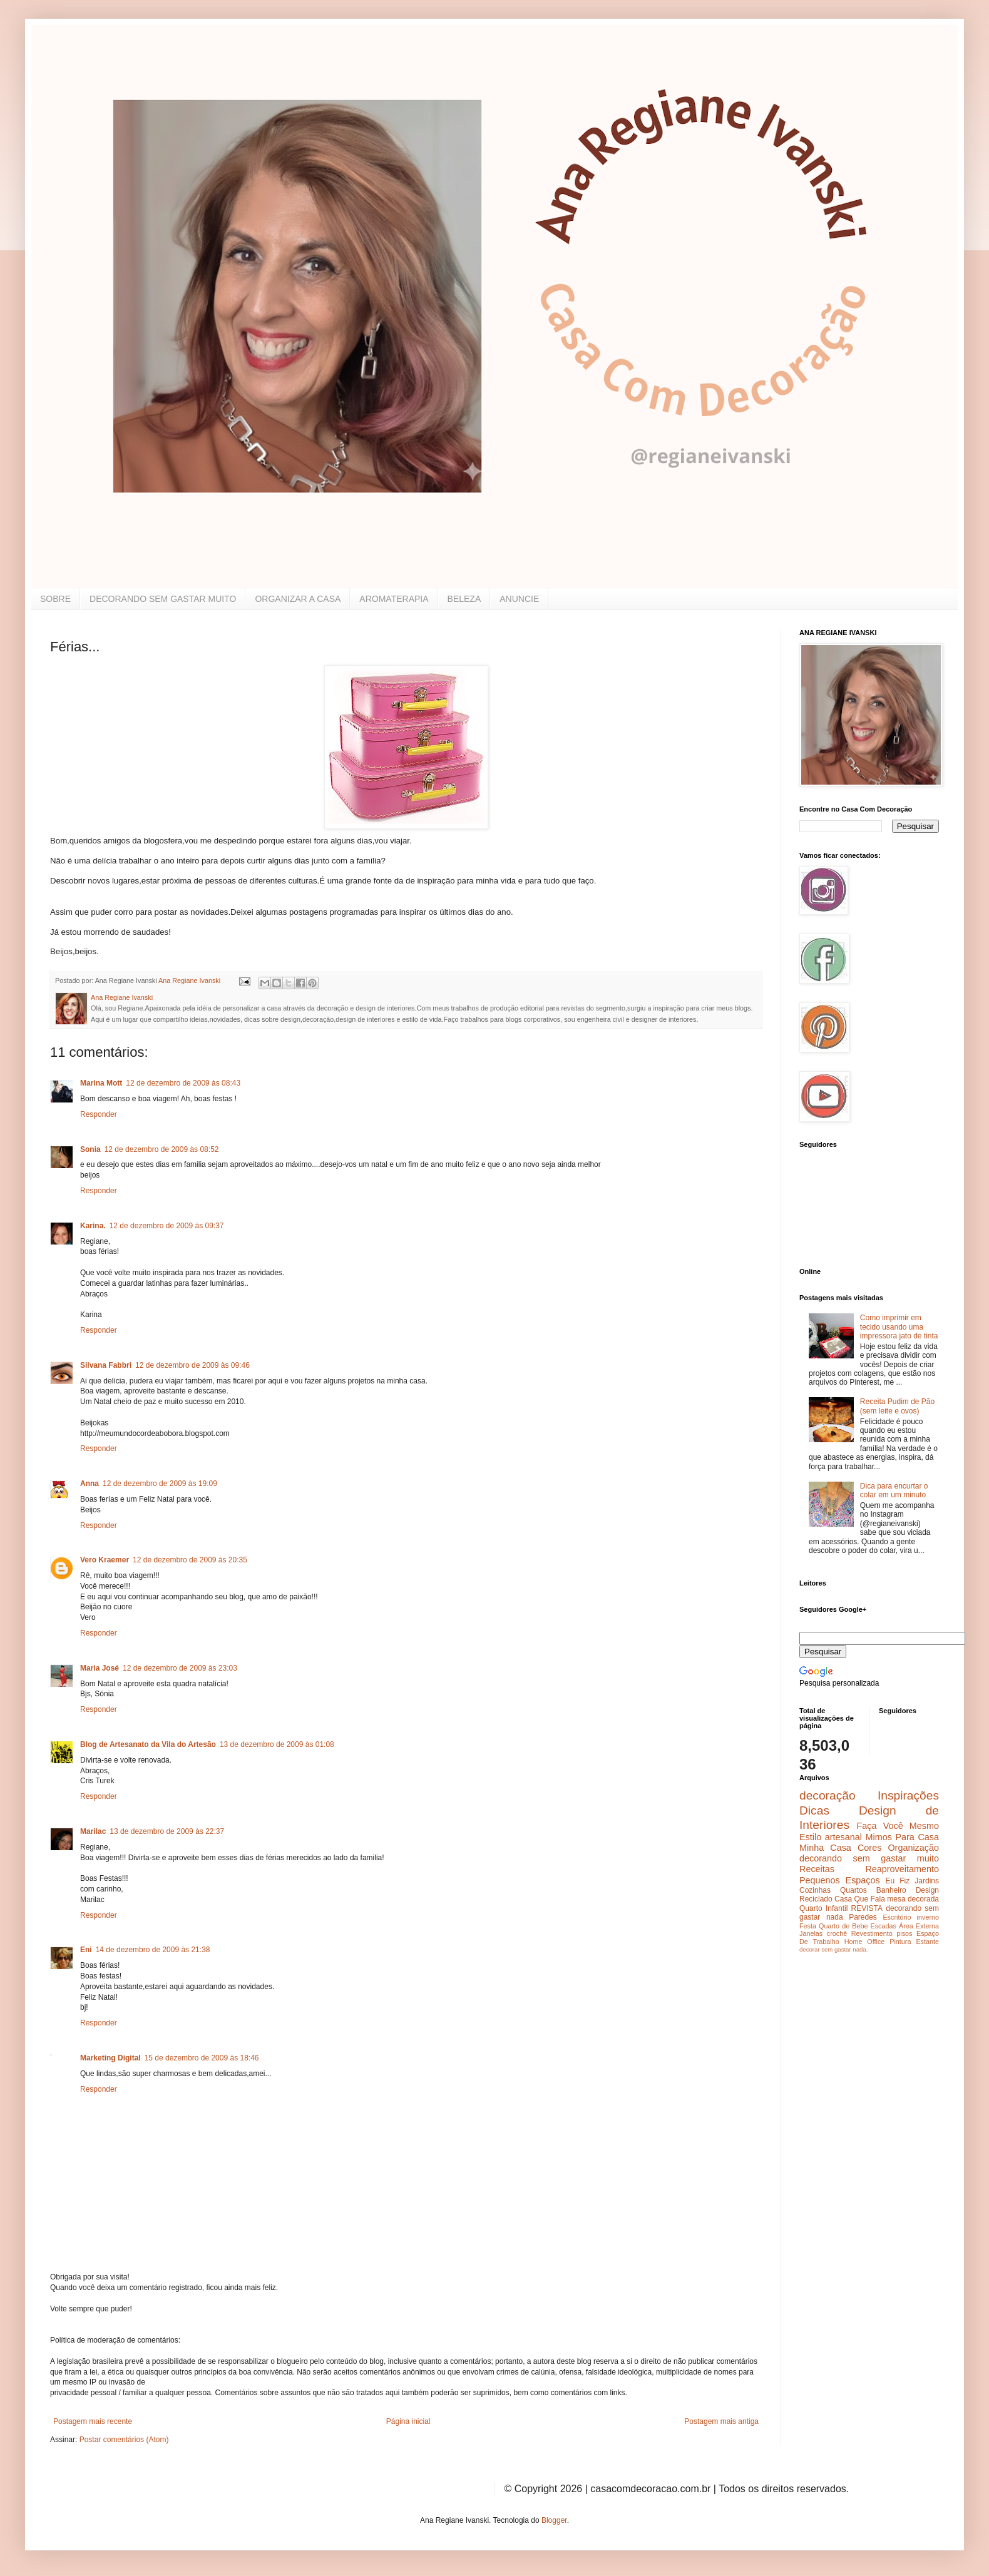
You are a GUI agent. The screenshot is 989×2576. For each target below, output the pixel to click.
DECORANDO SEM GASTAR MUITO (163, 599)
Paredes (863, 1917)
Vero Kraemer (104, 1559)
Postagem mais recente (92, 2421)
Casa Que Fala (859, 1899)
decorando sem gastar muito (869, 1858)
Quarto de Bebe (843, 1926)
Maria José (99, 1668)
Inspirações (908, 1795)
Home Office (864, 1941)
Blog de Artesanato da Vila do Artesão (148, 1744)
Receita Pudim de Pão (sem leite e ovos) (897, 1406)
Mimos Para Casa (902, 1837)
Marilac (93, 1831)
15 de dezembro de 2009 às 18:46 (202, 2058)
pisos (904, 1933)
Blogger (554, 2520)
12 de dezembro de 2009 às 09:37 (167, 1225)
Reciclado (816, 1899)
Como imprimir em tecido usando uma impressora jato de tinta (899, 1326)
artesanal (843, 1837)
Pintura (900, 1941)
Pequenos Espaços (839, 1880)
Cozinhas (815, 1890)
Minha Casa (825, 1848)
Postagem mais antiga (721, 2421)
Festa (807, 1926)
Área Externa (919, 1926)
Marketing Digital (110, 2058)
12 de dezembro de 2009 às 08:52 (162, 1149)
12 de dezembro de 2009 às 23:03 (180, 1668)
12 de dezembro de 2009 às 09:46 (192, 1365)
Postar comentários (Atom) (124, 2439)
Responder (98, 1114)
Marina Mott (101, 1083)
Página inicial (408, 2421)
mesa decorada (913, 1899)
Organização (913, 1848)
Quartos (853, 1890)
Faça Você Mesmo (897, 1826)
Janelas (810, 1933)
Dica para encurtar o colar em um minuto (894, 1490)
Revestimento (872, 1933)
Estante (927, 1941)
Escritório (897, 1917)
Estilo (810, 1837)
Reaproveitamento (902, 1869)
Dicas (814, 1810)
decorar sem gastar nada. (833, 1949)
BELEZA (464, 599)
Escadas (883, 1926)
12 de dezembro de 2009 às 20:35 (190, 1559)
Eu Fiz (897, 1880)
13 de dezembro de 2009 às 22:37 (167, 1831)
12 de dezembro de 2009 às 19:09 (160, 1483)
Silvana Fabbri (105, 1365)
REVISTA (867, 1908)
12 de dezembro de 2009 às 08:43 (183, 1083)
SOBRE (55, 599)
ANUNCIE (519, 599)
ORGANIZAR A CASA (298, 599)
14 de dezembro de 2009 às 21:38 (153, 1949)
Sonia (90, 1149)
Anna (89, 1483)
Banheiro (891, 1890)
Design (927, 1890)
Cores (869, 1848)
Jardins (927, 1880)
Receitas (816, 1869)
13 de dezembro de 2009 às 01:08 (277, 1744)
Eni (86, 1949)
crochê (837, 1933)
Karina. (93, 1225)
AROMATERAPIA (393, 599)
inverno (928, 1917)
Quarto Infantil (823, 1908)
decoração (827, 1795)
